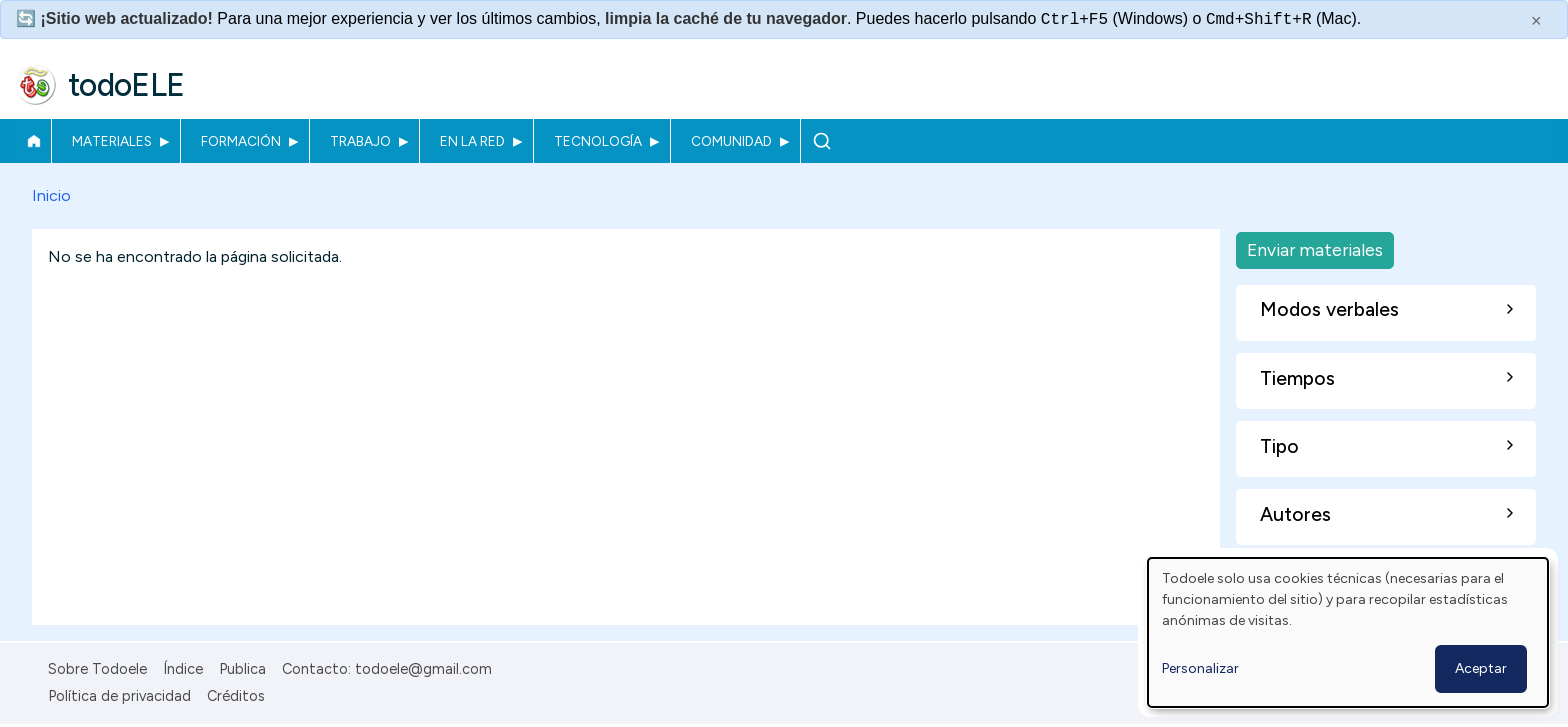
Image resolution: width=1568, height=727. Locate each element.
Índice (183, 669)
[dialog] (1348, 632)
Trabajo (360, 141)
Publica (242, 669)
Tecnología (598, 141)
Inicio (33, 141)
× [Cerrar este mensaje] (1536, 21)
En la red (472, 141)
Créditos (236, 696)
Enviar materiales (1315, 249)
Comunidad (731, 141)
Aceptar (1481, 668)
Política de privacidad (119, 696)
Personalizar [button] (1200, 668)
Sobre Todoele (97, 669)
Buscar (821, 141)
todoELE (126, 85)
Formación (241, 141)
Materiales (112, 141)
